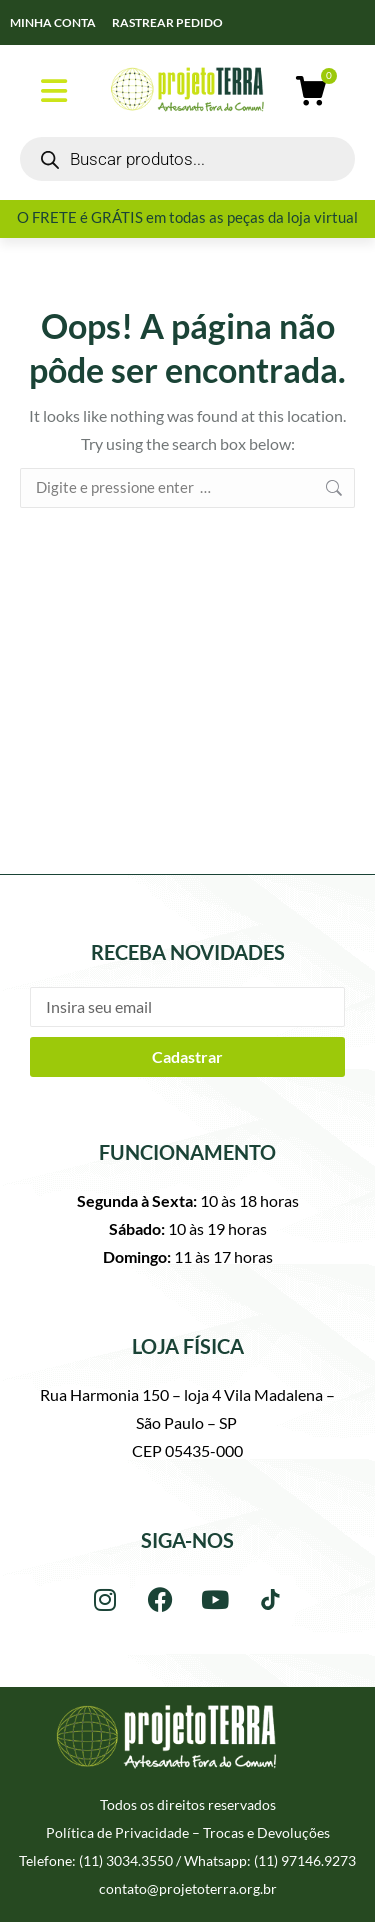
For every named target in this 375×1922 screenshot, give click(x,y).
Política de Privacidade (117, 1832)
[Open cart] (311, 91)
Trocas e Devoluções (266, 1832)
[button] (54, 91)
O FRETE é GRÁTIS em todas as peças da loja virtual (187, 217)
